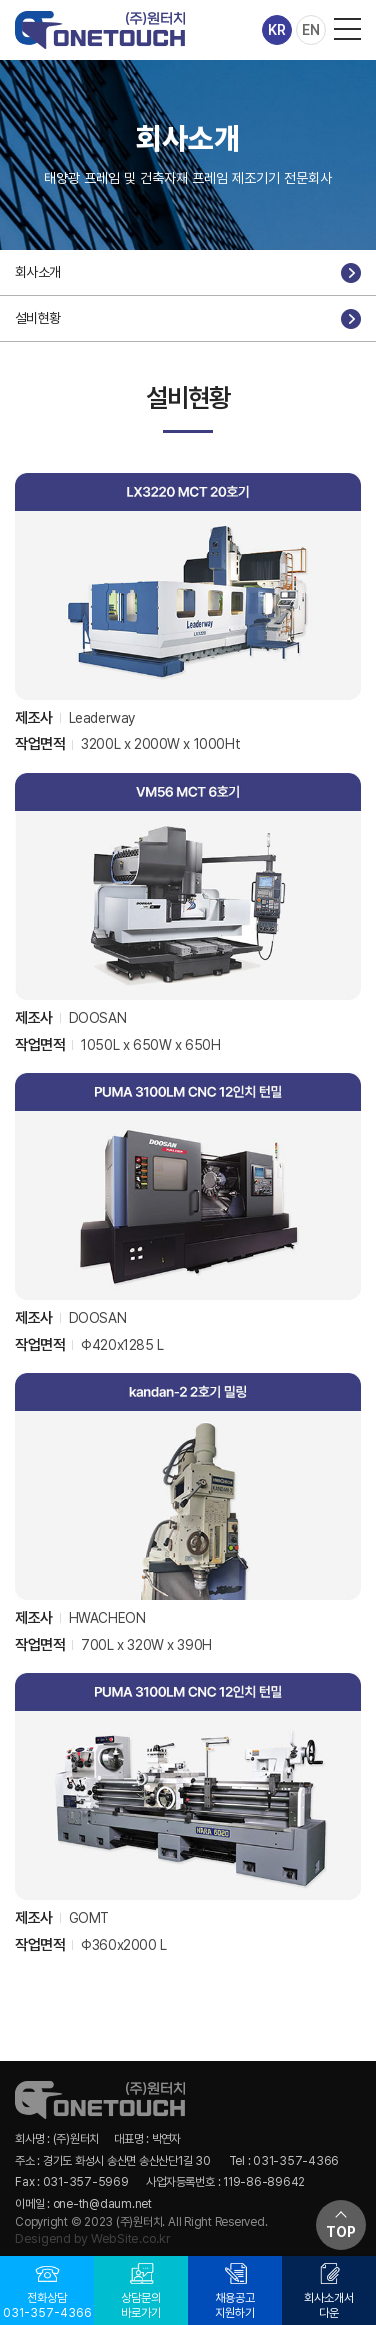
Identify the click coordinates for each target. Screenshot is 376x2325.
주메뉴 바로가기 (0, 0)
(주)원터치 (100, 30)
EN (311, 30)
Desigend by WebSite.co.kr (93, 2238)
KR (277, 30)
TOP (341, 2232)
